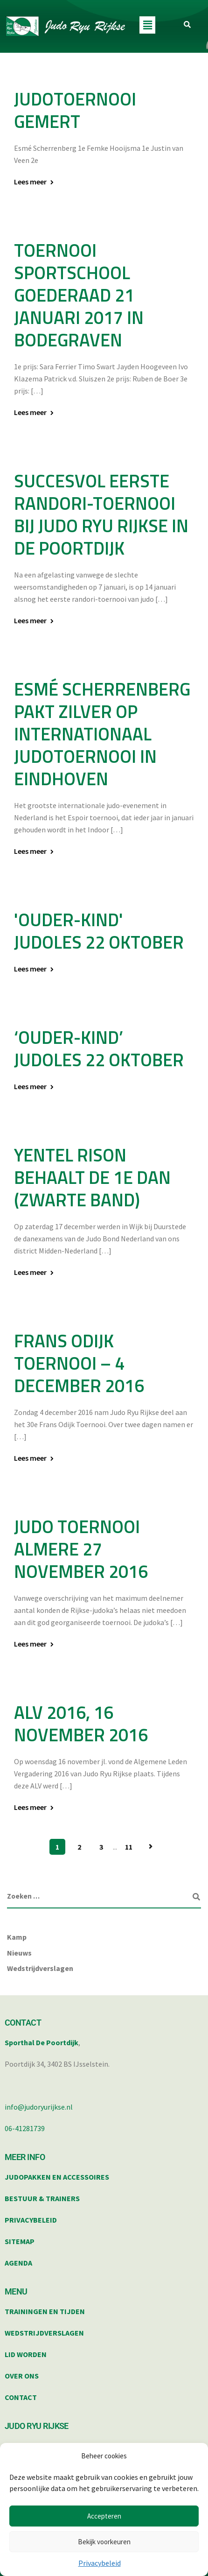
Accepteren (104, 2516)
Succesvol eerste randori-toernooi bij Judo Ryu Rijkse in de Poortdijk (101, 514)
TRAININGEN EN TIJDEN (45, 2311)
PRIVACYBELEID (31, 2219)
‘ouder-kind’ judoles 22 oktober (99, 1048)
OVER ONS (22, 2375)
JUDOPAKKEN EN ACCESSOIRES (57, 2177)
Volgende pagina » (151, 1847)
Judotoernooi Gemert (75, 110)
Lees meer (30, 181)
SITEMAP (20, 2241)
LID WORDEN (26, 2354)
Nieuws (19, 1952)
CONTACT (21, 2397)
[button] (147, 25)
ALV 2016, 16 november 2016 (81, 1723)
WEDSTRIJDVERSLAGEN (44, 2332)
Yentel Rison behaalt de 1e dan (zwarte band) (92, 1177)
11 (128, 1846)
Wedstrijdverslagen (40, 1968)
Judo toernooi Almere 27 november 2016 (81, 1549)
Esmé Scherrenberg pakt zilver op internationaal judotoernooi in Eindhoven (102, 734)
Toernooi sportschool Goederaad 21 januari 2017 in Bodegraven (79, 295)
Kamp (17, 1937)
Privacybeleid (99, 2563)
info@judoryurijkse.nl (39, 2106)
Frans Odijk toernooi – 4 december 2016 (79, 1363)
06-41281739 (25, 2128)
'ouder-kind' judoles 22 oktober (99, 931)
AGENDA (18, 2262)
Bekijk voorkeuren (104, 2541)
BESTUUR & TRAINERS (42, 2198)
